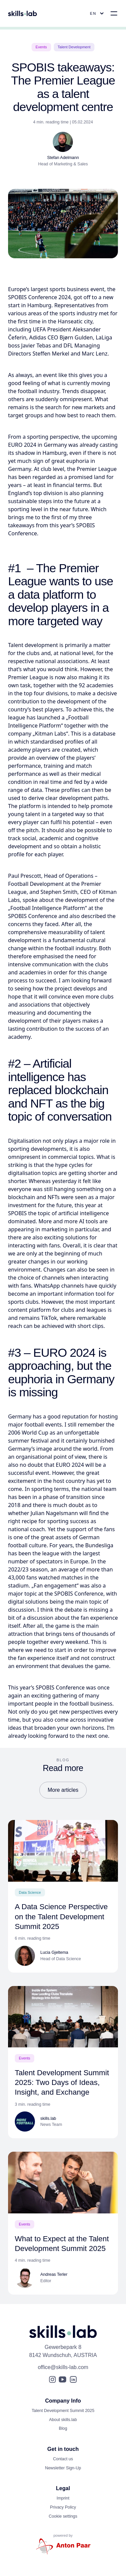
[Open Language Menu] (98, 13)
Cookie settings (63, 2516)
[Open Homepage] (22, 13)
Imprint (62, 2498)
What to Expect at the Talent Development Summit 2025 (62, 2244)
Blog (63, 2428)
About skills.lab (63, 2419)
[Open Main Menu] (114, 13)
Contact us (63, 2459)
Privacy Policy (63, 2507)
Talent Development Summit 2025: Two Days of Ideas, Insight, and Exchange (62, 2082)
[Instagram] (52, 2379)
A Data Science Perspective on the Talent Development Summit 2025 (61, 1916)
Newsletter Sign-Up (63, 2468)
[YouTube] (62, 2379)
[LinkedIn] (73, 2379)
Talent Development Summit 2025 (63, 2410)
